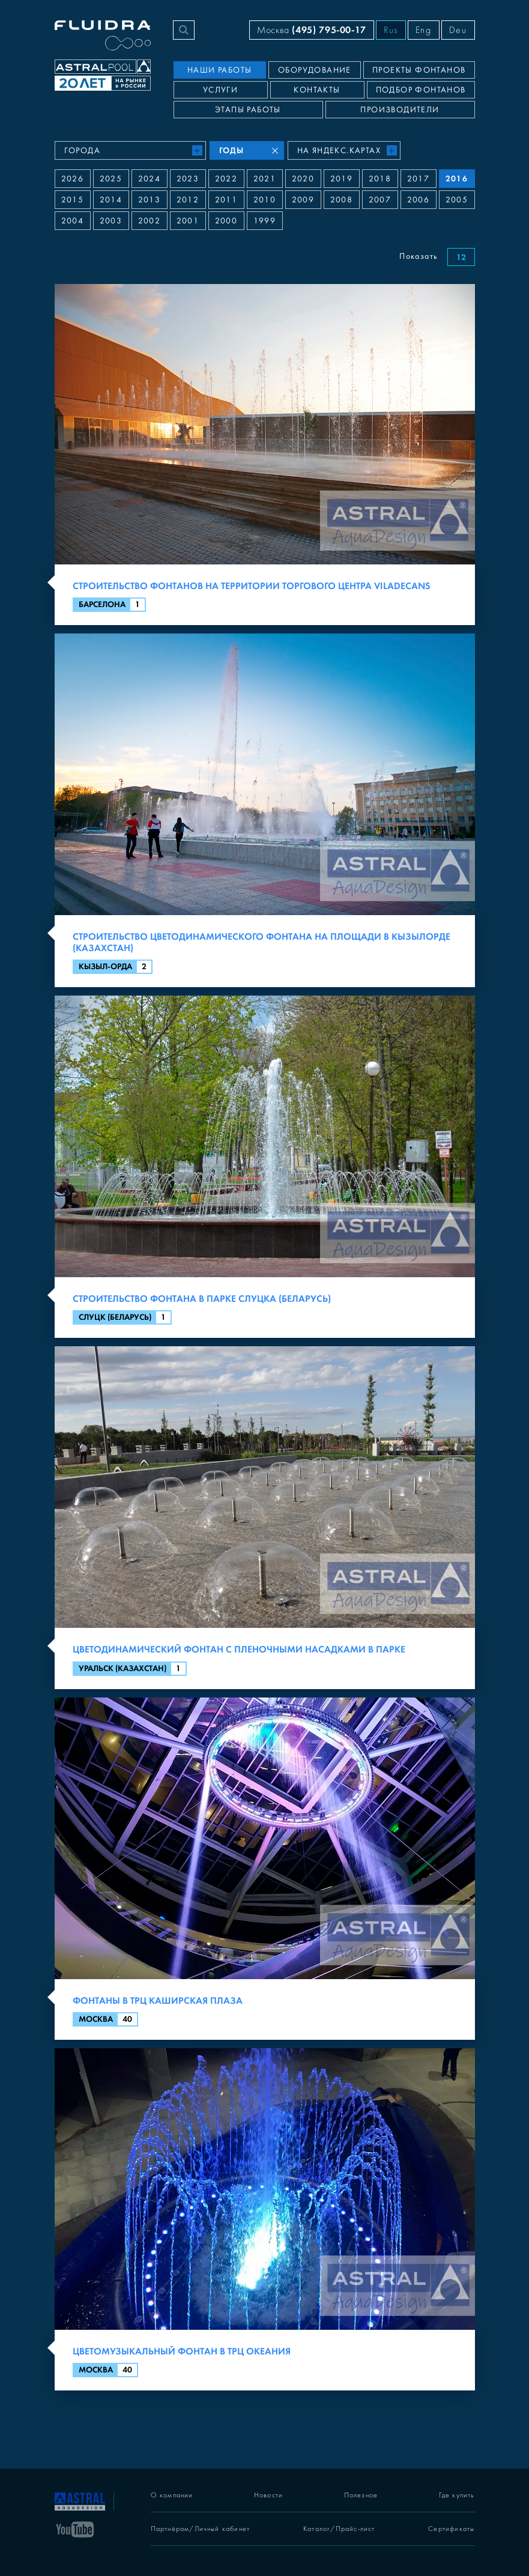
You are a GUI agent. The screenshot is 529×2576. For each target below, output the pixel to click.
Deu (458, 30)
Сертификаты (451, 2529)
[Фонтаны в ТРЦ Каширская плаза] (265, 1869)
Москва (311, 29)
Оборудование (314, 70)
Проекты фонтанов (418, 70)
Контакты (317, 90)
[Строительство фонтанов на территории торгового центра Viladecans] (265, 454)
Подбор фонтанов (421, 90)
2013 (149, 200)
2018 (380, 179)
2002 (149, 221)
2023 (188, 179)
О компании (172, 2495)
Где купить (457, 2495)
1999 (264, 221)
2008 (341, 200)
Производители (399, 110)
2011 (226, 200)
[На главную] (80, 2500)
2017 (418, 179)
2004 (72, 221)
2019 (341, 179)
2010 (264, 200)
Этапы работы (248, 110)
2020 (303, 179)
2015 (72, 200)
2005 (457, 200)
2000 (226, 221)
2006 (418, 200)
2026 (72, 179)
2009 (303, 200)
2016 (457, 179)
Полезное (361, 2495)
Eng (424, 30)
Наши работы (219, 70)
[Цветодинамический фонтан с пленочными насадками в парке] (265, 1517)
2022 (226, 179)
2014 (111, 200)
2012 (188, 200)
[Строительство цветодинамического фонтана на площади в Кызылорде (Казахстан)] (265, 810)
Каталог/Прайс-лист (339, 2529)
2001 (188, 221)
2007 (380, 200)
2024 (149, 179)
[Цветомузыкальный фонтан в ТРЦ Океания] (265, 2219)
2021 (264, 179)
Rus (391, 30)
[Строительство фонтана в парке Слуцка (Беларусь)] (265, 1167)
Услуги (220, 90)
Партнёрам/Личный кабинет (200, 2529)
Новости (268, 2495)
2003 (111, 221)
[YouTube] (75, 2528)
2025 (111, 179)
